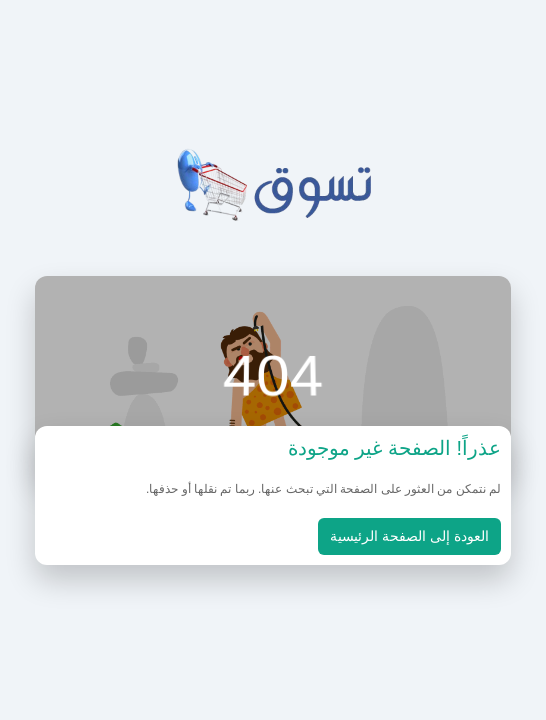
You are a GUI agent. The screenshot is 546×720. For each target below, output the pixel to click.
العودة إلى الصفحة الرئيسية (409, 536)
